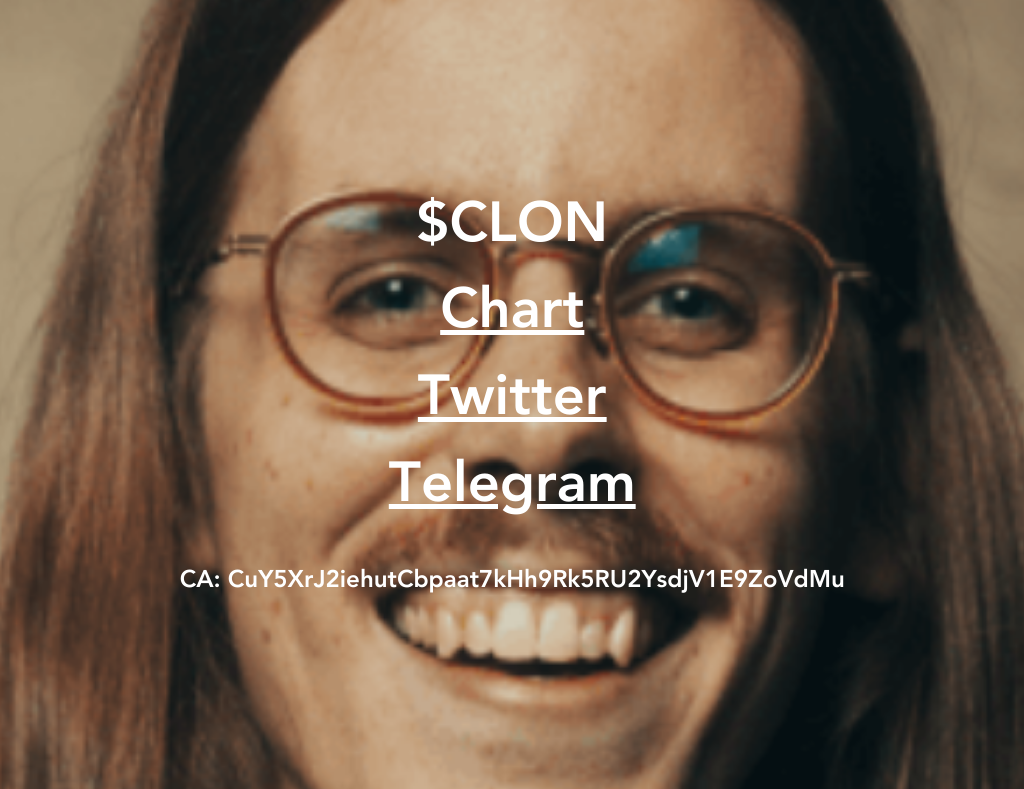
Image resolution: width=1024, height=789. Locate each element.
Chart (512, 313)
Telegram (512, 487)
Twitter (512, 400)
